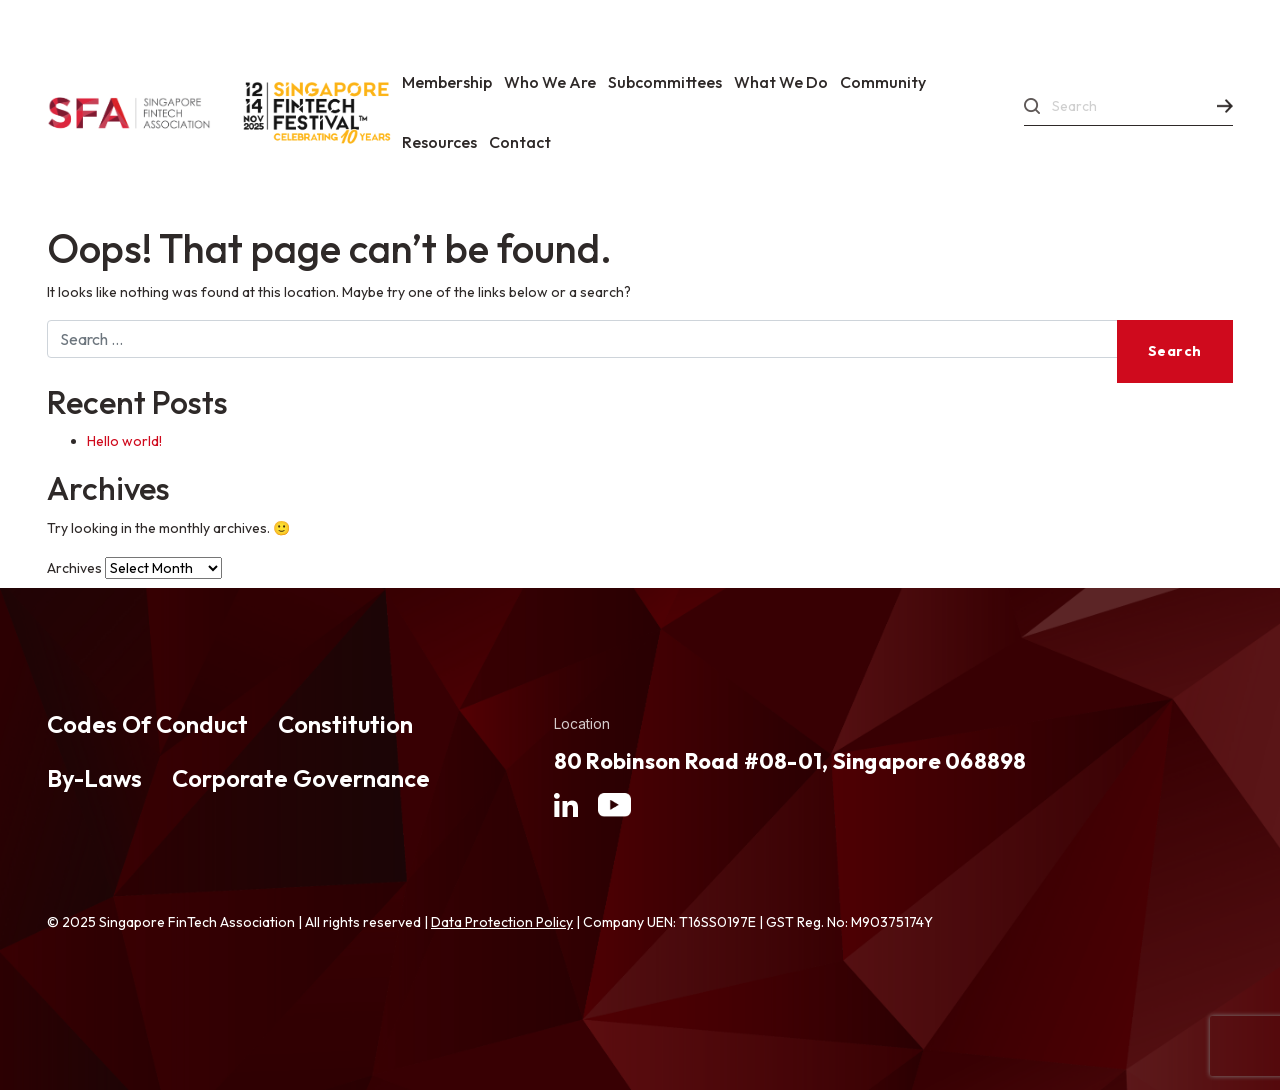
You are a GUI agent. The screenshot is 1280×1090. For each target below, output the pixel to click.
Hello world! (124, 441)
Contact (520, 142)
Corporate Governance (301, 778)
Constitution (345, 724)
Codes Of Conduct (147, 724)
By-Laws (94, 778)
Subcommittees (665, 82)
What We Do (781, 82)
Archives (74, 568)
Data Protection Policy (502, 922)
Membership (447, 82)
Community (883, 82)
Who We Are (550, 82)
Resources (439, 142)
